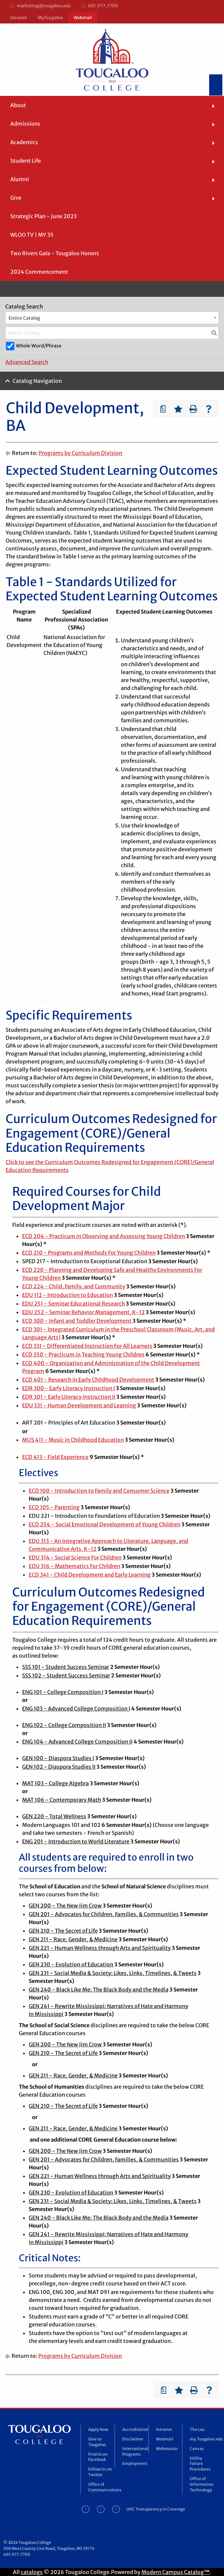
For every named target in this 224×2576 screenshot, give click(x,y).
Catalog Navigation (37, 381)
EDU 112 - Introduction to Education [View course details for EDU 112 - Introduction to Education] (67, 1295)
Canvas (197, 2448)
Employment (134, 2463)
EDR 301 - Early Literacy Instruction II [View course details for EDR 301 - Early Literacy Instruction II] (68, 1396)
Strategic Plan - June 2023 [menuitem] (43, 216)
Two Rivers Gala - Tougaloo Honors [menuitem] (54, 253)
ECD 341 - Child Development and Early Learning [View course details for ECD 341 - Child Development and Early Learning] (90, 1574)
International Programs (135, 2451)
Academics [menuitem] (24, 142)
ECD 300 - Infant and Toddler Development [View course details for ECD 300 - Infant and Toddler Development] (76, 1320)
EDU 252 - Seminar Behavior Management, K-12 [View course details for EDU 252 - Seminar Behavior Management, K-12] (83, 1312)
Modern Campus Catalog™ (175, 2572)
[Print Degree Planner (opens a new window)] (162, 409)
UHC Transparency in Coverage (155, 2509)
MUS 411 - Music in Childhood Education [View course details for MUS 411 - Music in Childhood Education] (73, 1439)
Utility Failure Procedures (200, 2464)
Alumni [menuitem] (19, 179)
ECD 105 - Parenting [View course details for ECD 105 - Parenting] (54, 1507)
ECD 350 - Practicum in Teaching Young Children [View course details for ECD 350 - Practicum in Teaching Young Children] (83, 1354)
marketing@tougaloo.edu (40, 6)
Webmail (83, 17)
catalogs (32, 2572)
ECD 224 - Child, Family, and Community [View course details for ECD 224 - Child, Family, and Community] (73, 1286)
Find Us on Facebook (98, 2457)
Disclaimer (132, 2438)
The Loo (197, 2429)
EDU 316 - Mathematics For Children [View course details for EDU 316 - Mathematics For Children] (74, 1566)
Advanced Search (26, 362)
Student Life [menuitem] (25, 160)
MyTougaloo (50, 17)
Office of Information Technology (201, 2484)
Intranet (18, 17)
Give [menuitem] (15, 197)
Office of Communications (101, 2487)
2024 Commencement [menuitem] (39, 271)
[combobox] (112, 317)
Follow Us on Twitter (100, 2472)
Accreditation (135, 2429)
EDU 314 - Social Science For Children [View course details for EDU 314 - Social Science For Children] (75, 1557)
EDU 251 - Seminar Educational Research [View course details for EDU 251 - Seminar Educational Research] (73, 1303)
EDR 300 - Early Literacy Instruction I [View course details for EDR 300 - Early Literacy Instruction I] (68, 1388)
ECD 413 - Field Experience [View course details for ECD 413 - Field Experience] (55, 1457)
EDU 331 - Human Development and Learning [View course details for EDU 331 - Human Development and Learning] (79, 1405)
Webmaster (167, 2448)
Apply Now (98, 2429)
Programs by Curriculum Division (80, 453)
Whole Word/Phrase (38, 346)
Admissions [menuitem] (25, 123)
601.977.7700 (99, 6)
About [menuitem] (18, 105)
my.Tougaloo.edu (203, 2438)
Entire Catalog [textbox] (24, 318)
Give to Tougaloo (97, 2441)
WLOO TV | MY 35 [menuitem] (32, 234)
